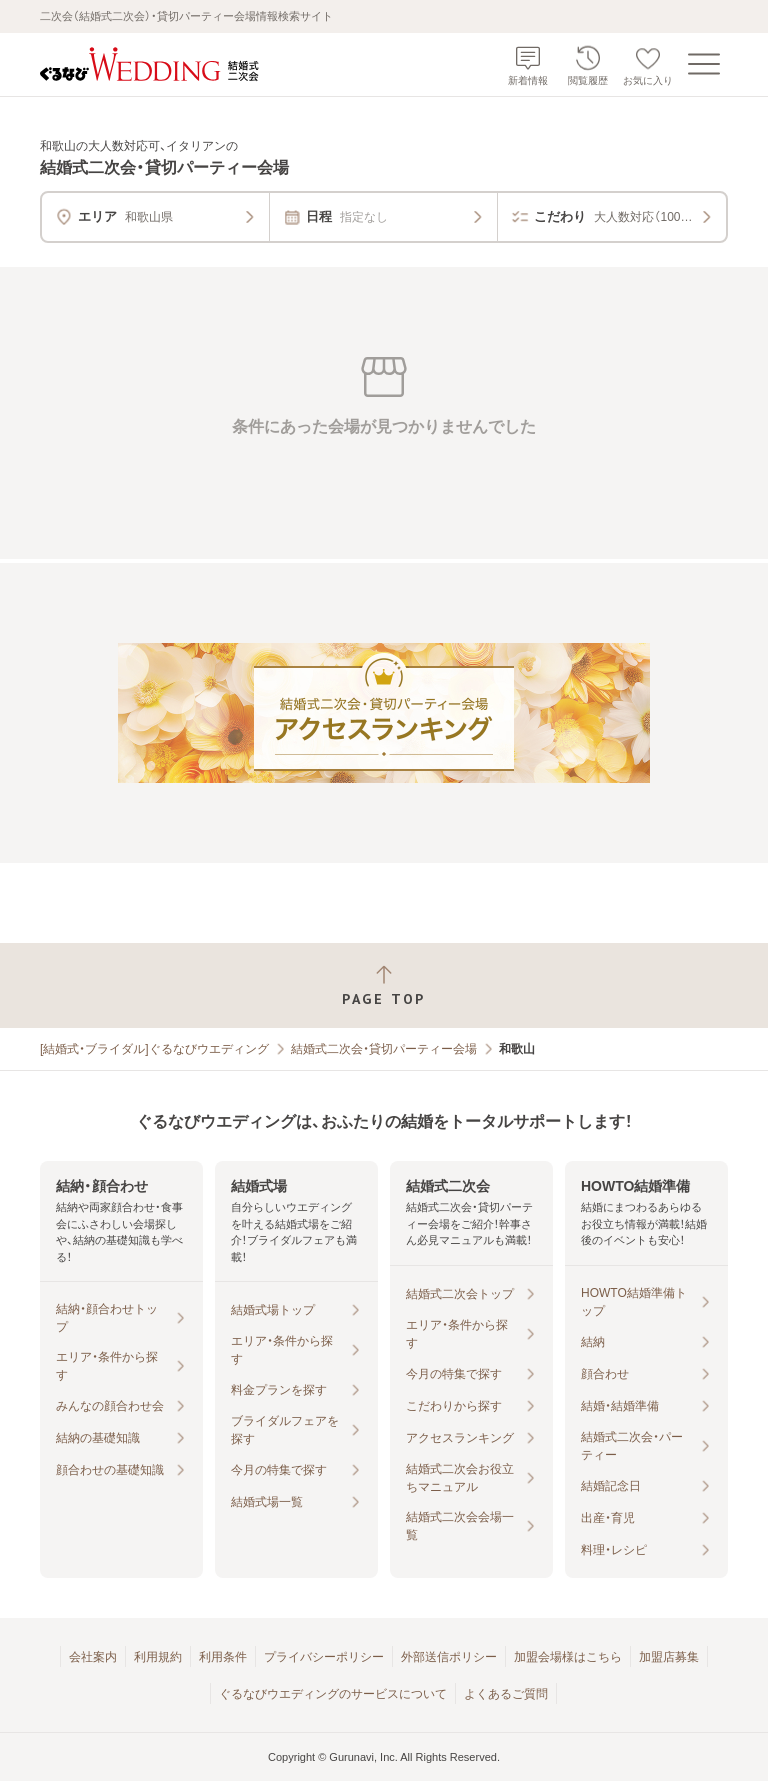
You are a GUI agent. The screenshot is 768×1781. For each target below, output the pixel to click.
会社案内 (93, 1657)
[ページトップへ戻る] (384, 985)
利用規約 (158, 1657)
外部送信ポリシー (449, 1657)
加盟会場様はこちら (568, 1657)
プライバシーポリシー (324, 1657)
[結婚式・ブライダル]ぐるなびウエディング (154, 1049)
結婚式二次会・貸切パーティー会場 (384, 1049)
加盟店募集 (669, 1657)
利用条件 (223, 1657)
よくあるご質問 (506, 1694)
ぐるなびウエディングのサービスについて (333, 1694)
